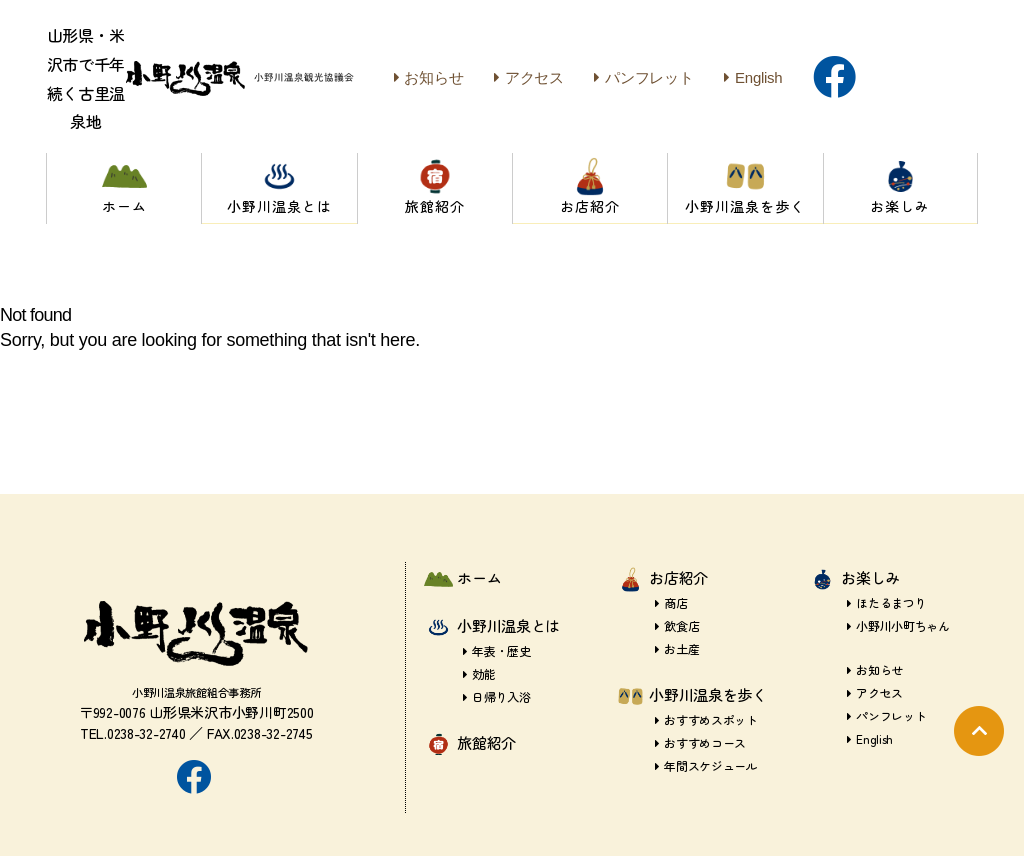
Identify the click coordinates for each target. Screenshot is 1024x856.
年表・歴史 (497, 650)
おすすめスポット (706, 719)
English (753, 77)
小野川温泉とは (508, 625)
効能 (479, 673)
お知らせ (429, 77)
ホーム (479, 577)
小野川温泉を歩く (708, 694)
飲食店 (677, 625)
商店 (671, 602)
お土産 (677, 648)
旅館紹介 (486, 742)
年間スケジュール (706, 765)
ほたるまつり (887, 602)
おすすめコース (700, 742)
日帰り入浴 (497, 696)
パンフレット (643, 77)
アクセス (529, 77)
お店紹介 (678, 577)
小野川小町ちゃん (898, 625)
